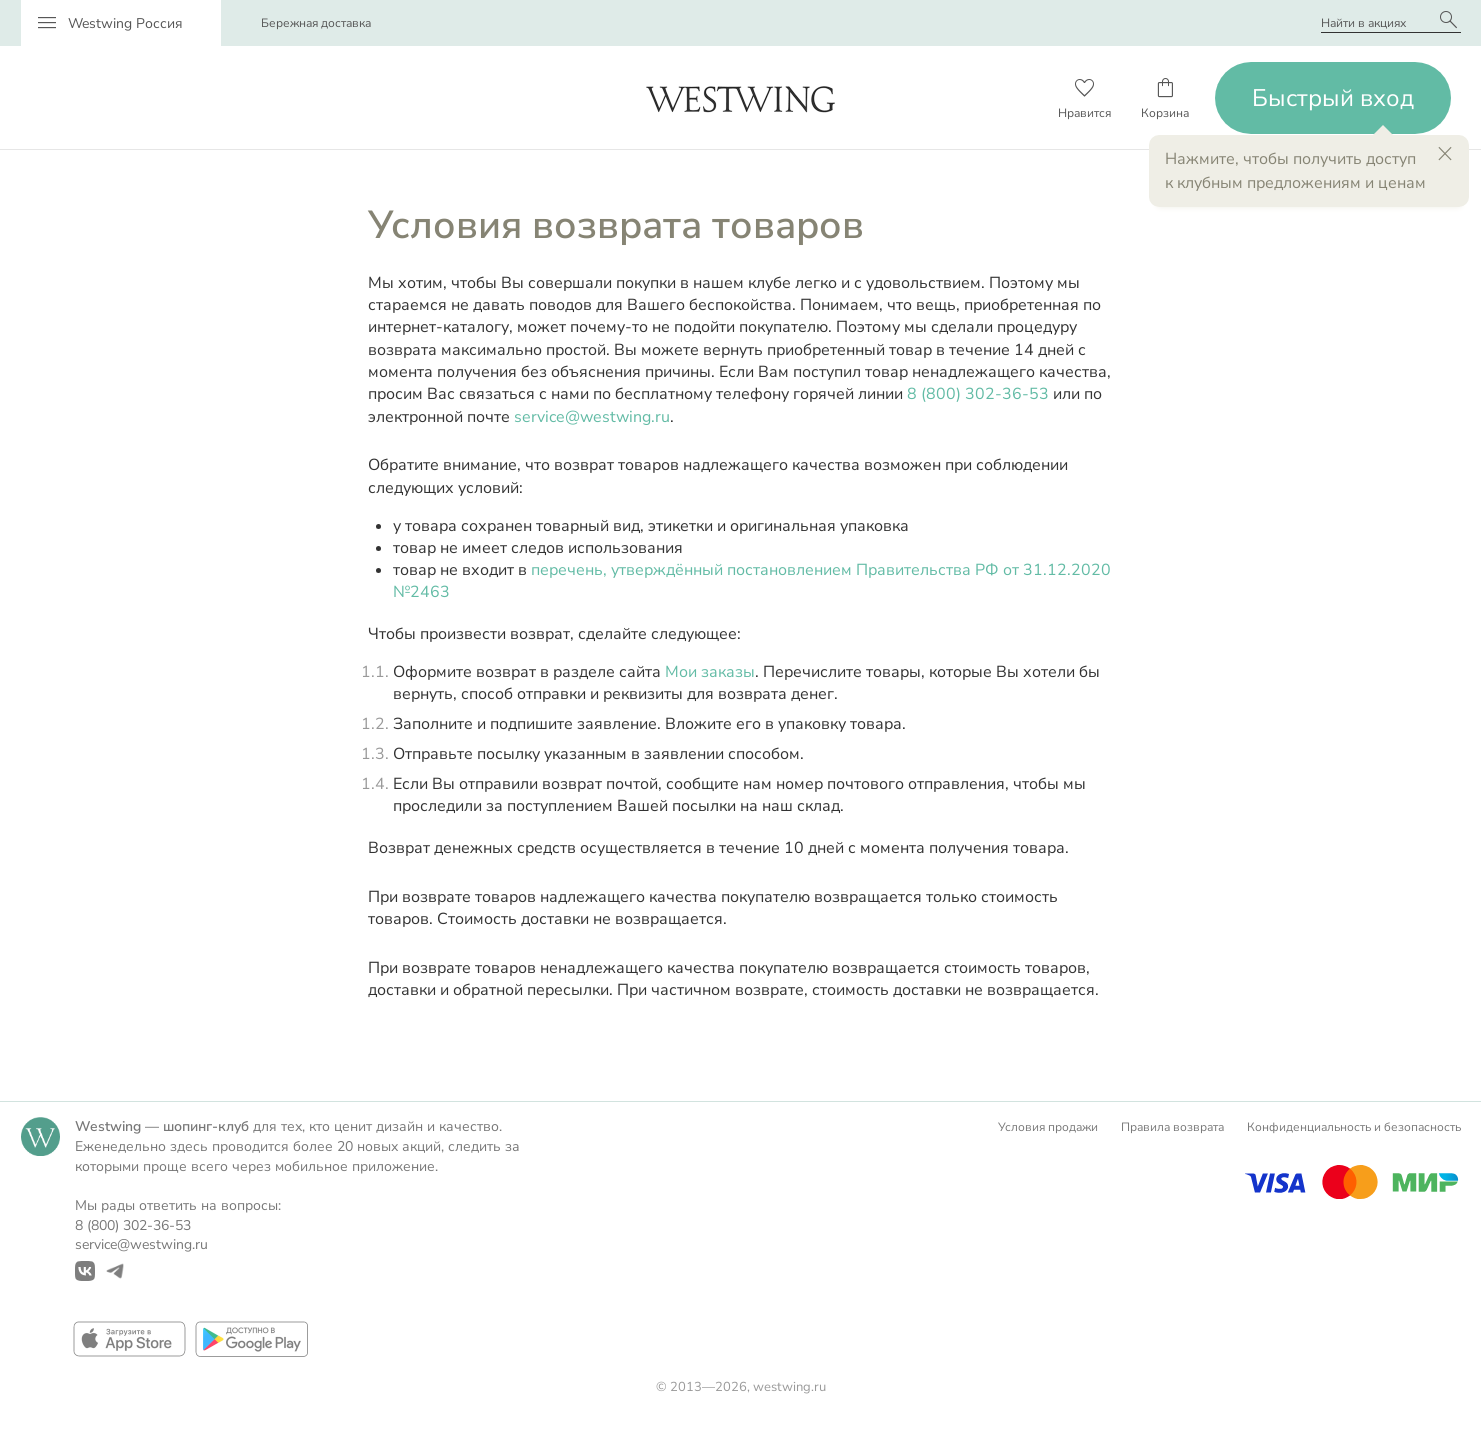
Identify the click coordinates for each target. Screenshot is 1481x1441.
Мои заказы (710, 672)
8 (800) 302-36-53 (978, 394)
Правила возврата (1172, 1127)
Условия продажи (1048, 1127)
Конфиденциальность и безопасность (1354, 1127)
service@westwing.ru (592, 417)
